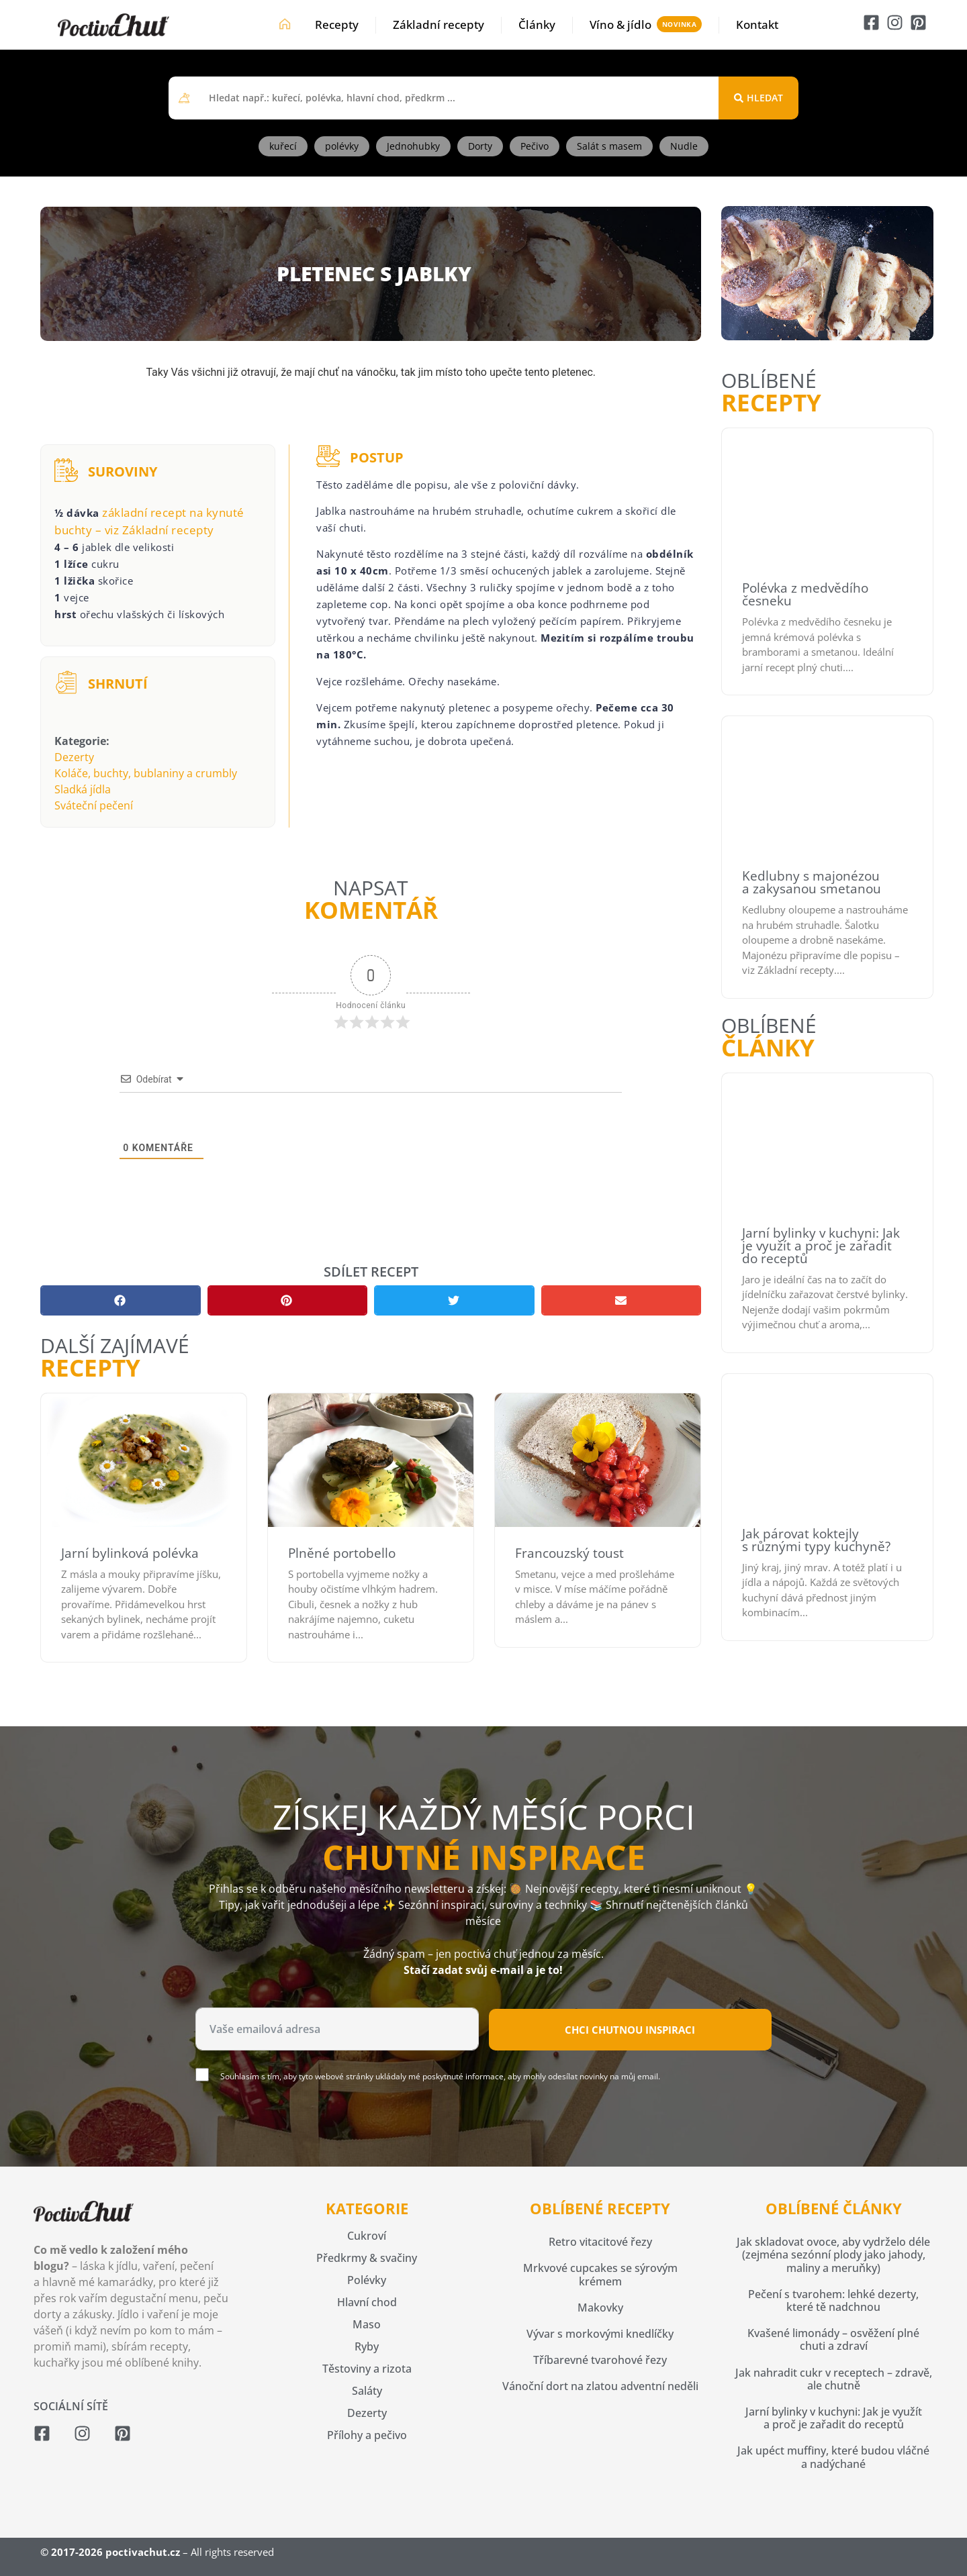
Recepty (337, 24)
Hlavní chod (367, 2302)
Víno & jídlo (620, 24)
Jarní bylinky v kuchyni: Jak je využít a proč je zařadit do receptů (821, 1245)
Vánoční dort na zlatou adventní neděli (600, 2386)
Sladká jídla (82, 789)
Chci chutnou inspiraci (630, 2029)
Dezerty (74, 757)
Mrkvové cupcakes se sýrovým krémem (600, 2274)
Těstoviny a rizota (367, 2368)
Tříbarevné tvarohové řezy (600, 2359)
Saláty (367, 2390)
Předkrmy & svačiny (366, 2258)
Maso (367, 2324)
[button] (120, 1300)
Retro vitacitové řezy (600, 2241)
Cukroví (366, 2235)
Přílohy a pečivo (367, 2435)
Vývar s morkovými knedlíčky (600, 2333)
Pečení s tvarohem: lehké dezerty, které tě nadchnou (833, 2300)
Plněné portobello (342, 1553)
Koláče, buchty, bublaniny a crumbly (145, 773)
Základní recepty (438, 24)
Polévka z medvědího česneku (805, 594)
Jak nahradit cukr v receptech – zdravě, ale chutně (833, 2379)
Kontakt (757, 24)
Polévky (366, 2280)
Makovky (600, 2307)
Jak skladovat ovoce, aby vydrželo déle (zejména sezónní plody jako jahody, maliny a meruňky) (833, 2254)
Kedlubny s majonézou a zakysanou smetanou (811, 882)
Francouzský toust (569, 1553)
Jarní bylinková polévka (130, 1553)
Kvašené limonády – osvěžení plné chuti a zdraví (833, 2339)
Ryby (367, 2346)
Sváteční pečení (93, 805)
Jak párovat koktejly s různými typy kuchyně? (816, 1540)
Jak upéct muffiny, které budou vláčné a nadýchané (833, 2457)
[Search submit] (758, 98)
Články (536, 24)
